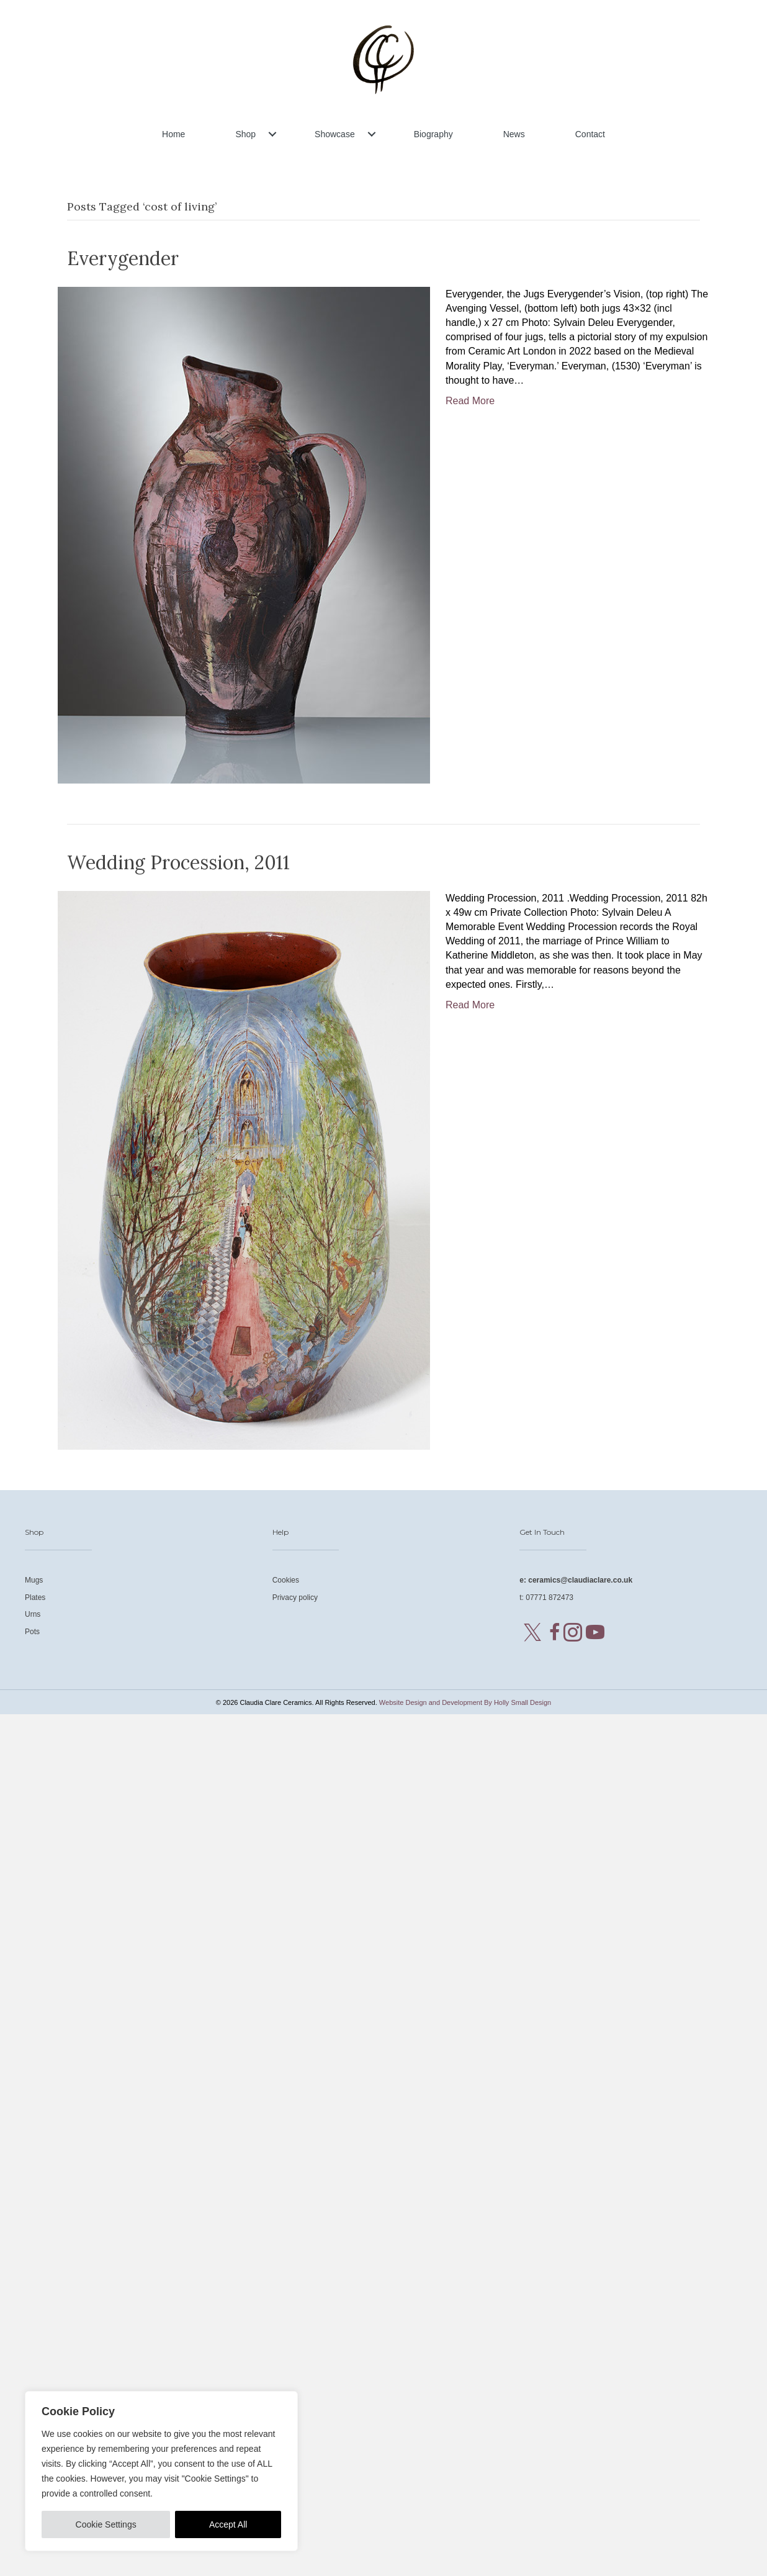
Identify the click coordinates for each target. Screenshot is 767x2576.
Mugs (34, 1580)
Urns (32, 1614)
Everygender (123, 258)
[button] (272, 134)
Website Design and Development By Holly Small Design (465, 1702)
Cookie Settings (106, 2524)
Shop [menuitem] (245, 134)
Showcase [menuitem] (335, 134)
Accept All (228, 2524)
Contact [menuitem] (590, 134)
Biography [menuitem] (433, 134)
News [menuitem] (514, 134)
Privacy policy (295, 1597)
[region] (161, 2471)
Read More (470, 400)
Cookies (285, 1580)
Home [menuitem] (173, 134)
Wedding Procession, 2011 (178, 862)
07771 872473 (549, 1597)
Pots (32, 1631)
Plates (35, 1597)
